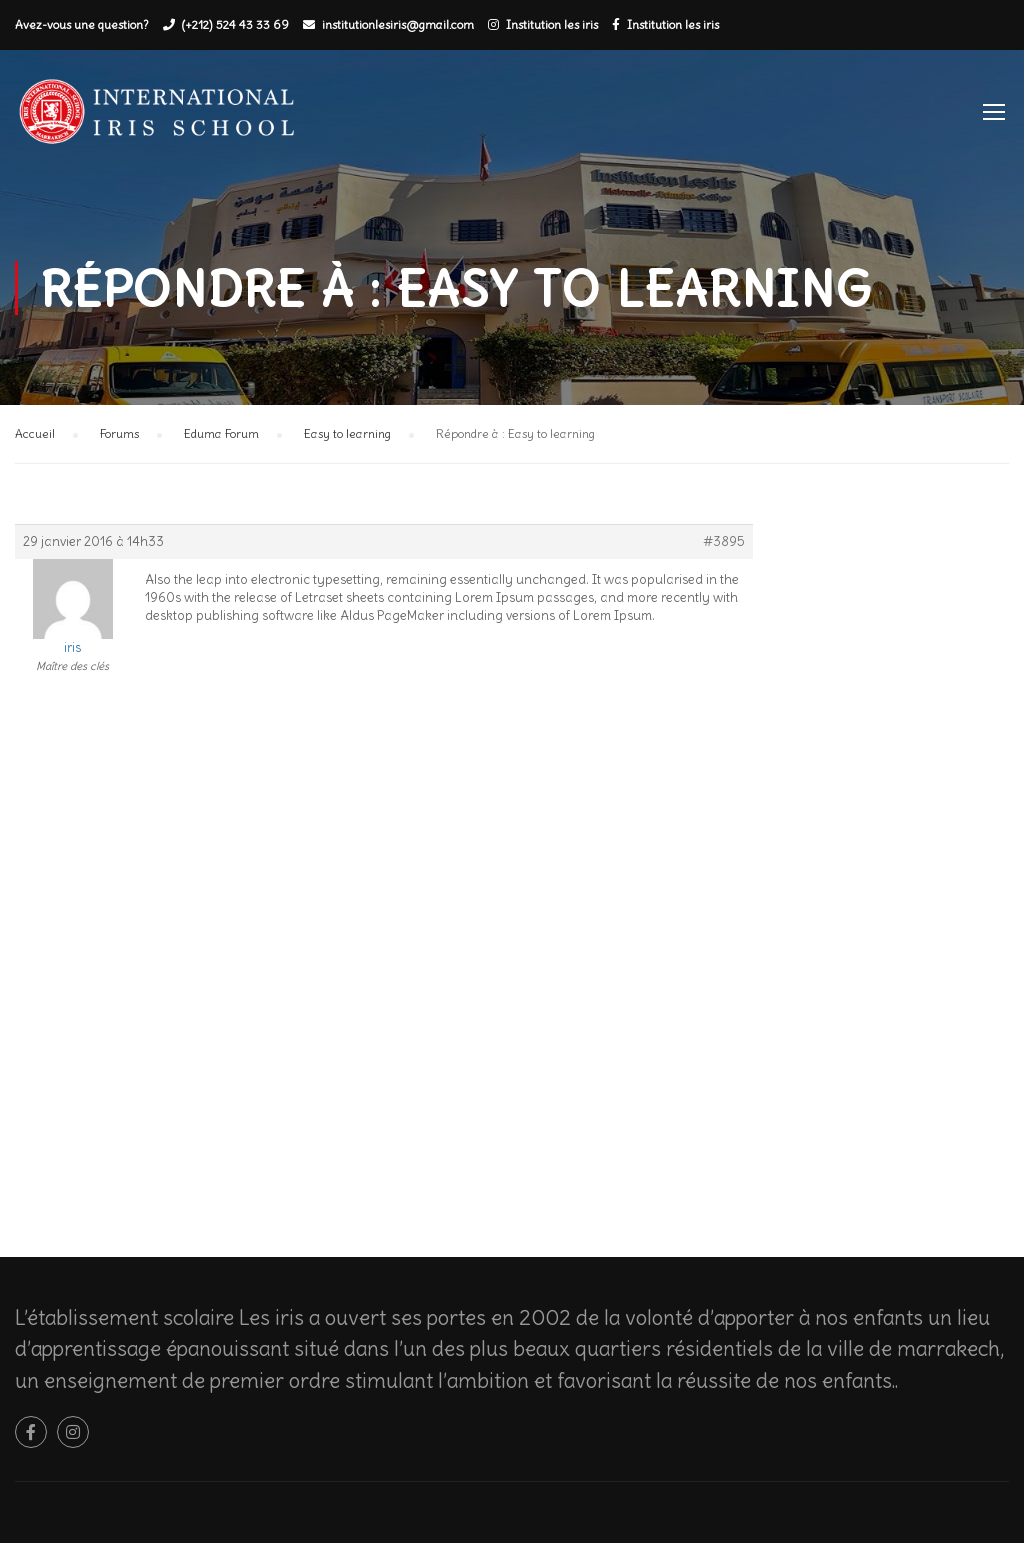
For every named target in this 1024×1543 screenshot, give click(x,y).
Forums (119, 433)
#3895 (724, 541)
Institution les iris (552, 24)
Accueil (35, 433)
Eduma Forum (221, 433)
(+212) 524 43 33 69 (235, 24)
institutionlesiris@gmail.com (398, 24)
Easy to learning (347, 433)
